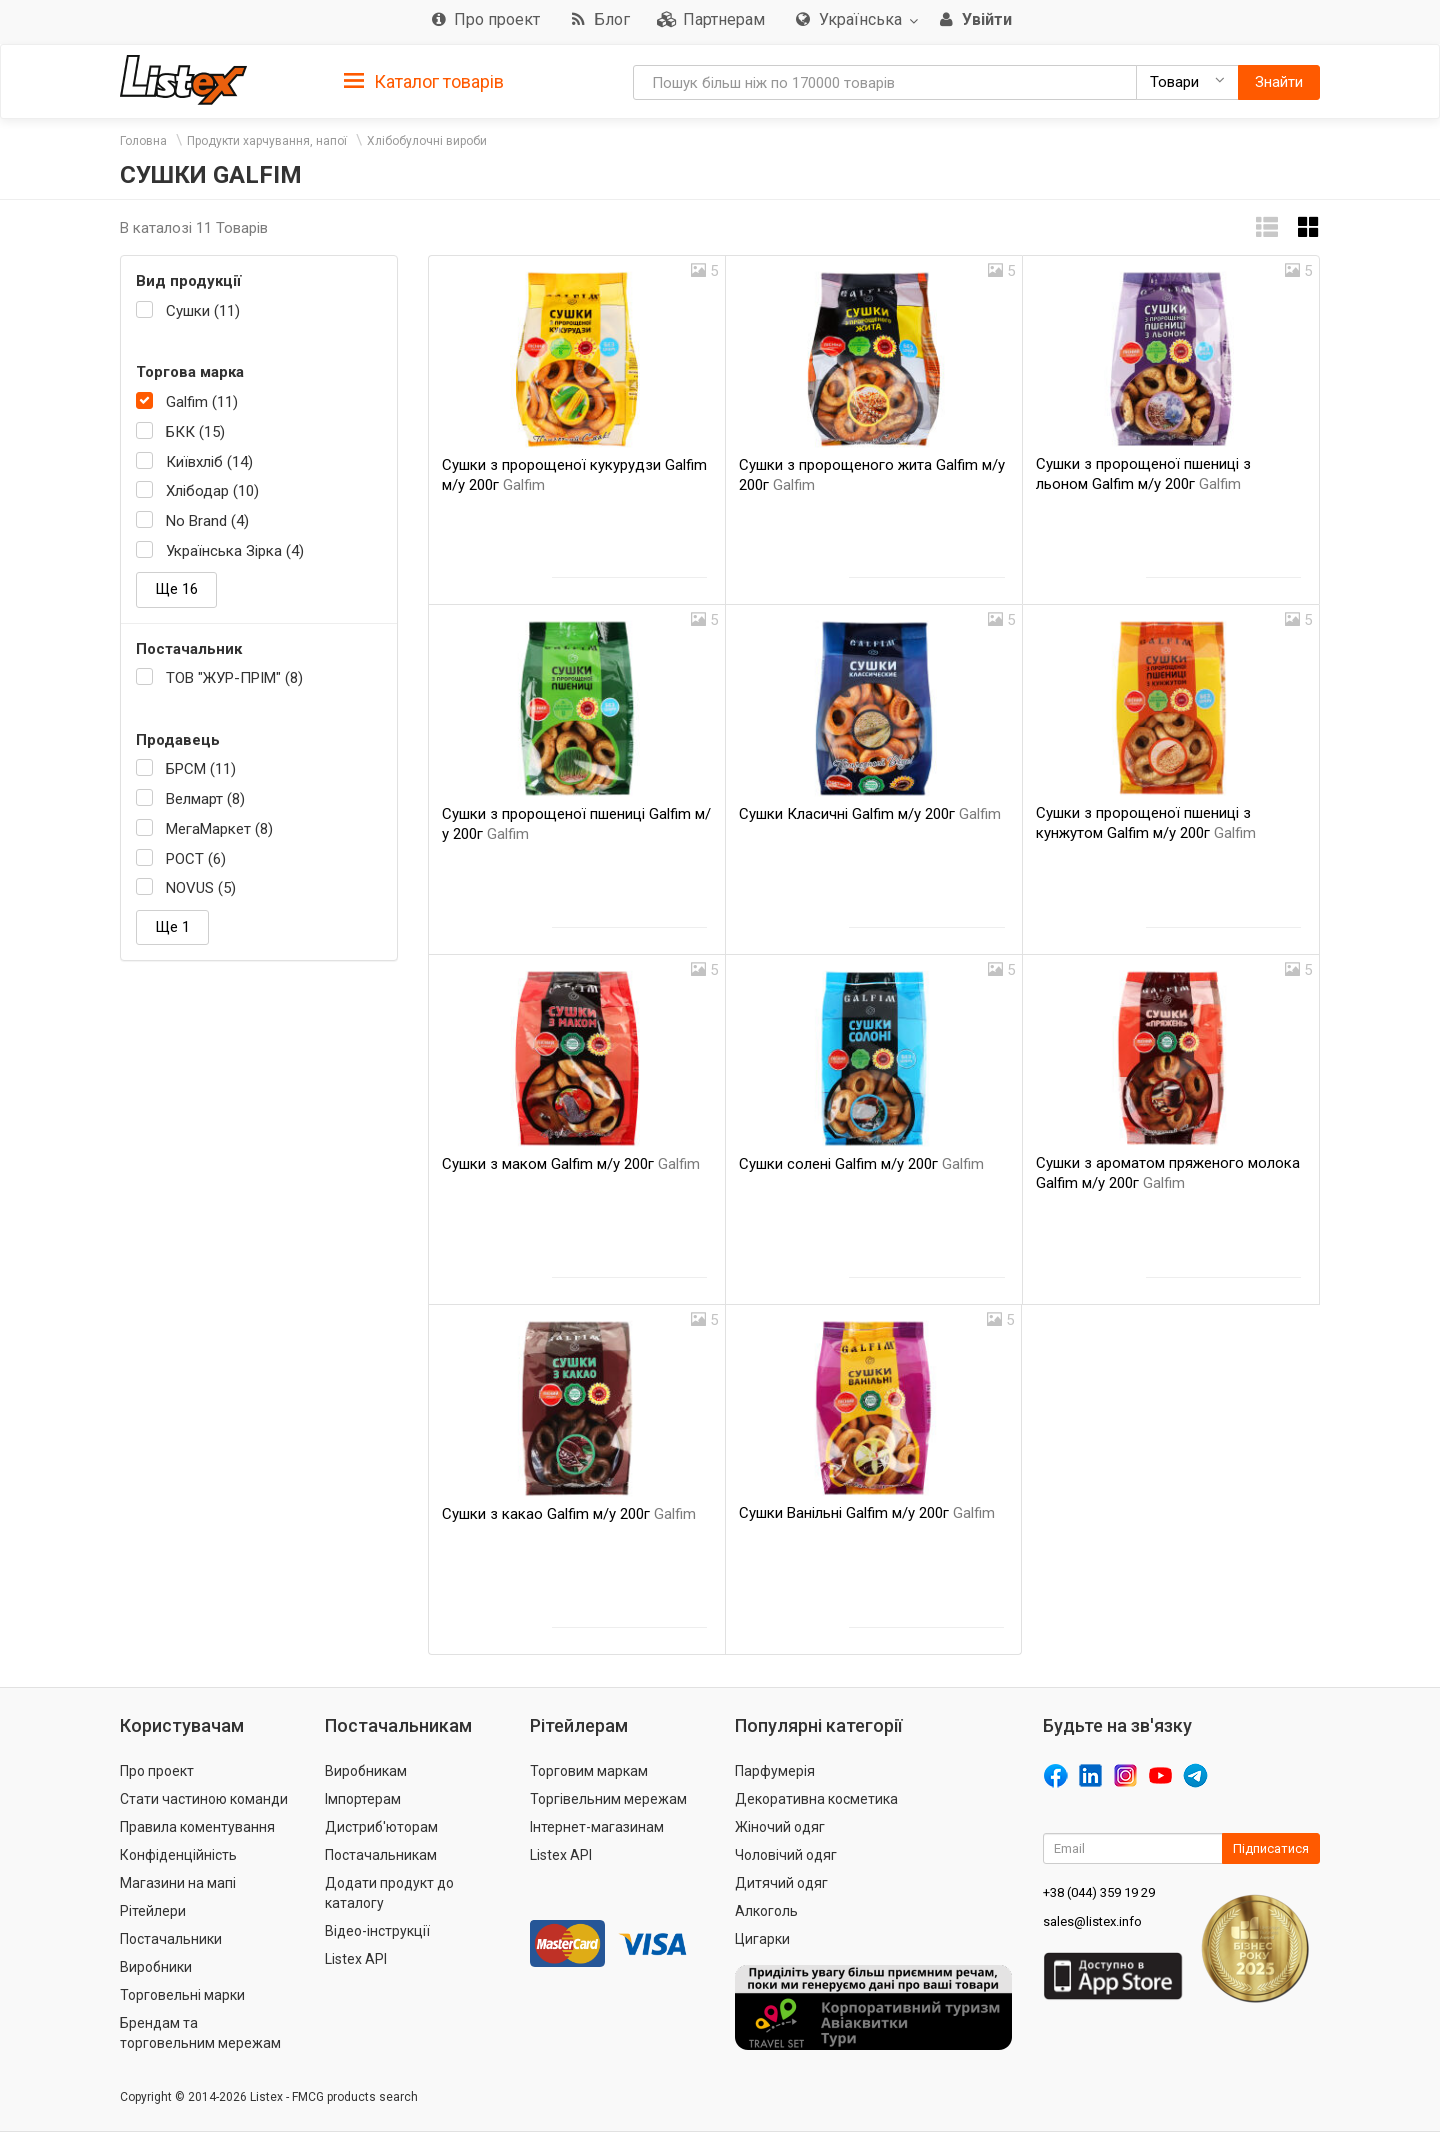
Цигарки (762, 1939)
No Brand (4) (207, 521)
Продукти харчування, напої (267, 141)
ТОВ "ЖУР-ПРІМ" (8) (234, 678)
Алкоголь (766, 1911)
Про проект (157, 1771)
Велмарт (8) (205, 799)
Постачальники (171, 1939)
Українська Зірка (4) (235, 551)
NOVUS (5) (201, 888)
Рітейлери (153, 1911)
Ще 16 (176, 589)
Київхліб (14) (209, 462)
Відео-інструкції (377, 1931)
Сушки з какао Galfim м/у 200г (569, 1514)
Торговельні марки (182, 1995)
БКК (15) (195, 432)
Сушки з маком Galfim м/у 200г (571, 1164)
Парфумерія (775, 1771)
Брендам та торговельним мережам (200, 2033)
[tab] (424, 80)
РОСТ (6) (196, 859)
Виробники (156, 1967)
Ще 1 (172, 927)
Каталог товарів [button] (424, 82)
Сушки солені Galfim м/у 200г (861, 1164)
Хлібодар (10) (212, 491)
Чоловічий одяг (786, 1855)
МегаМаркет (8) (219, 829)
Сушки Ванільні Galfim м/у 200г (867, 1513)
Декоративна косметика (816, 1799)
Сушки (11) (203, 311)
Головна (143, 141)
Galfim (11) (202, 402)
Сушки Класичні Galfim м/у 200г (870, 814)
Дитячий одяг (781, 1883)
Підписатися (1271, 1848)
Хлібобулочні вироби (427, 141)
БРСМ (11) (201, 769)
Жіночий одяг (780, 1827)
